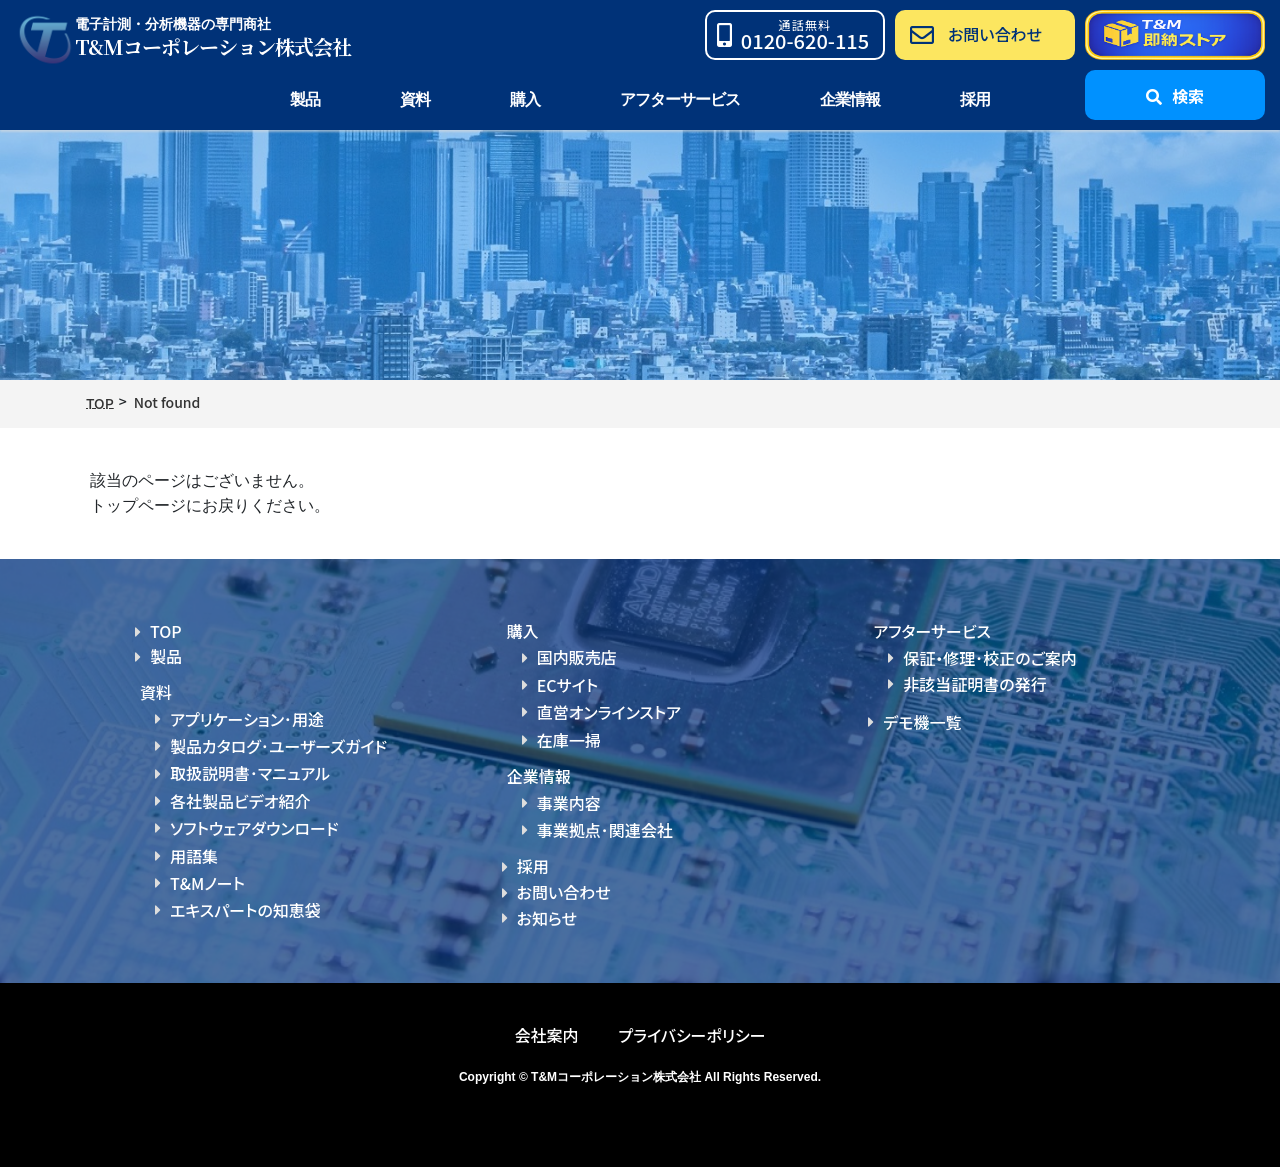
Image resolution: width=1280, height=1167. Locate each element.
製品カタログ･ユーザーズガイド (278, 746)
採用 (975, 99)
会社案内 (546, 1035)
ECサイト (567, 685)
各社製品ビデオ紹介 (240, 801)
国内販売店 (577, 657)
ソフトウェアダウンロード (254, 828)
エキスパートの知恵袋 (245, 910)
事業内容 (569, 803)
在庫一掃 (569, 740)
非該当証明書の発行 (974, 684)
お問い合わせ (564, 892)
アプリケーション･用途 (247, 719)
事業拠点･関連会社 (605, 830)
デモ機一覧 (922, 722)
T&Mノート (207, 883)
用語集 (194, 856)
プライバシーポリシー (691, 1035)
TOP (166, 631)
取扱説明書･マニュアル (250, 773)
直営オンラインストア (609, 712)
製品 (166, 656)
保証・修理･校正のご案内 (990, 658)
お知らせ (547, 918)
